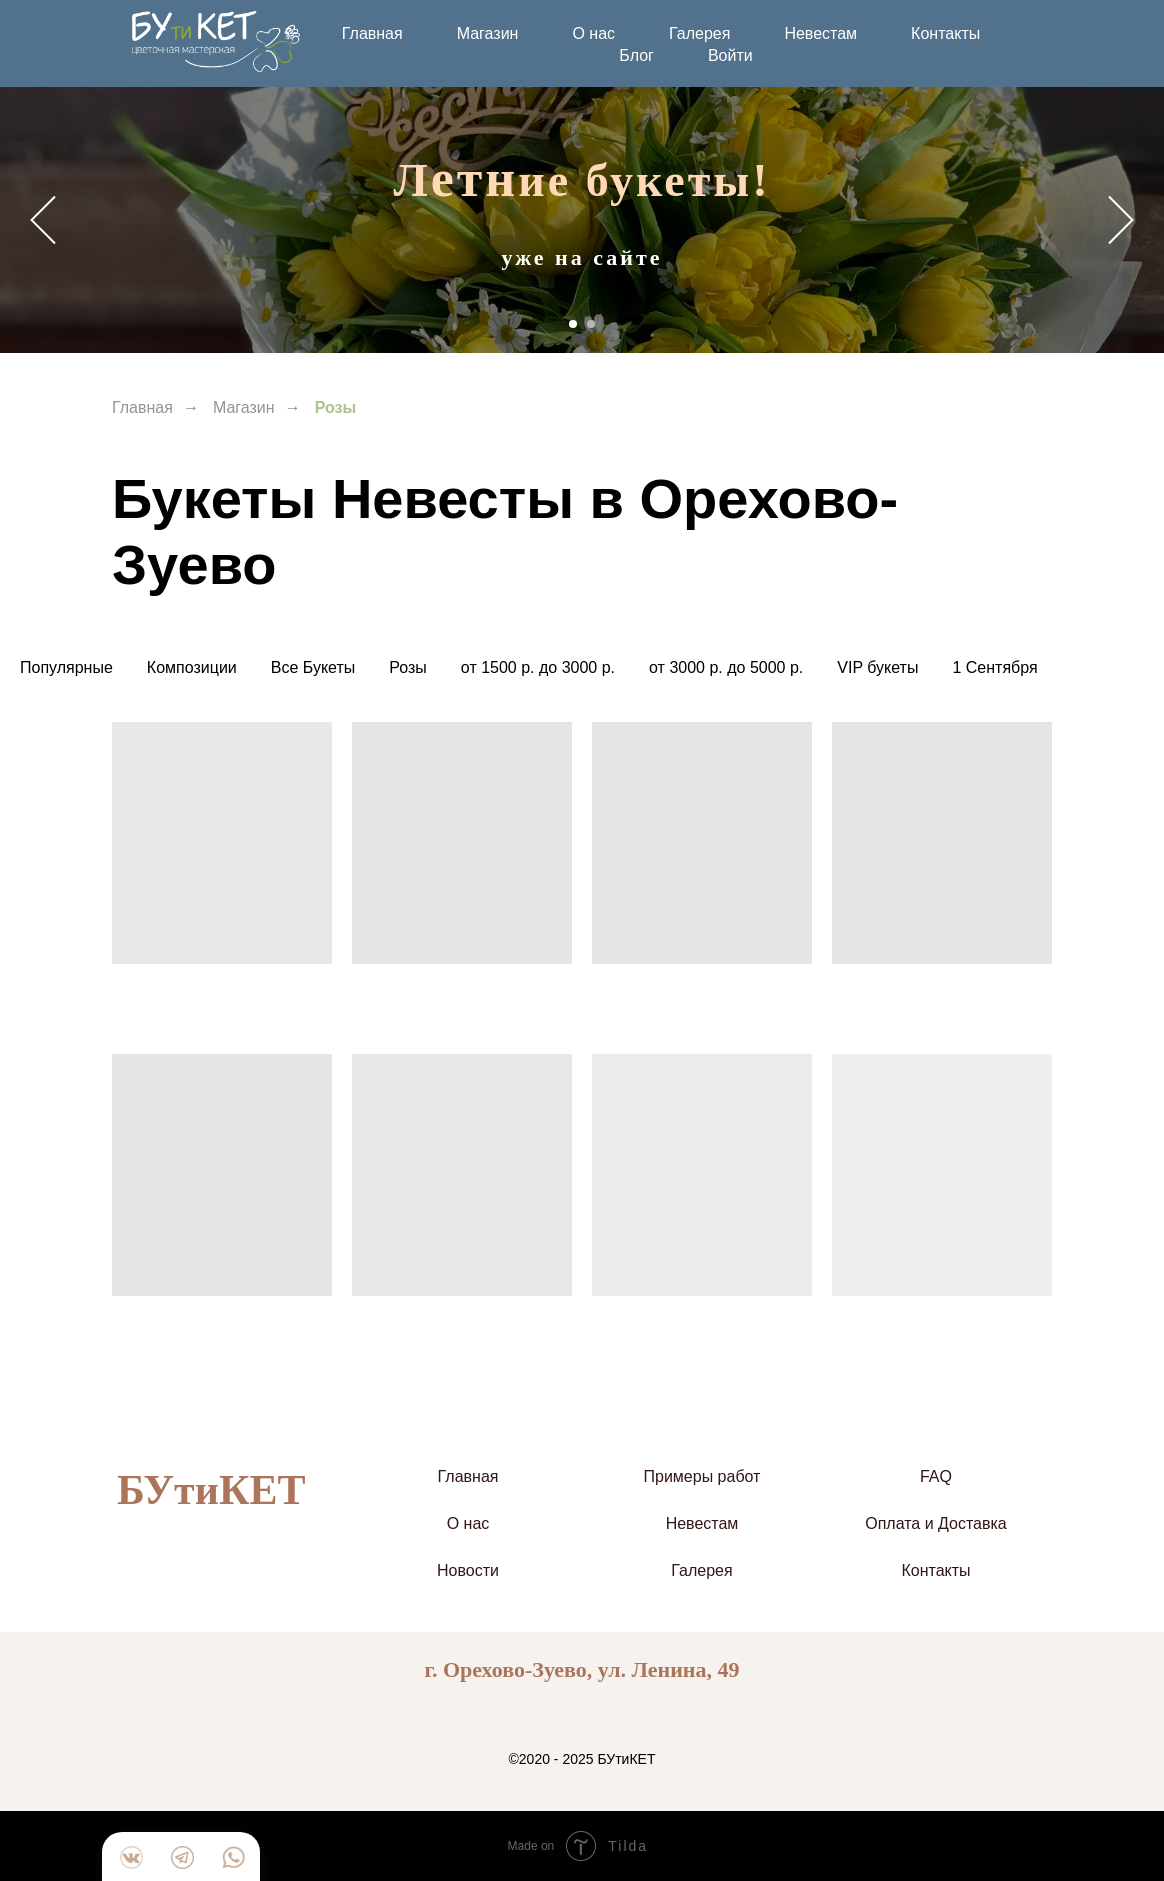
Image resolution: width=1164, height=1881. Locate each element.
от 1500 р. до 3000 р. (538, 667)
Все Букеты (313, 667)
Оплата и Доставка (936, 1523)
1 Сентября (994, 667)
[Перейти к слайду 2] (591, 324)
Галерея (699, 33)
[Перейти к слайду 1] (573, 324)
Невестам (820, 33)
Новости (468, 1570)
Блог (636, 55)
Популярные (66, 667)
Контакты (945, 33)
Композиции (192, 667)
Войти (730, 55)
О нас (593, 33)
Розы (408, 667)
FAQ (936, 1476)
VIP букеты (877, 667)
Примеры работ (702, 1476)
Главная (372, 33)
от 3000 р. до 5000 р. (726, 667)
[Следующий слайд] (1121, 220)
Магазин (488, 33)
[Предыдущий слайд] (43, 220)
